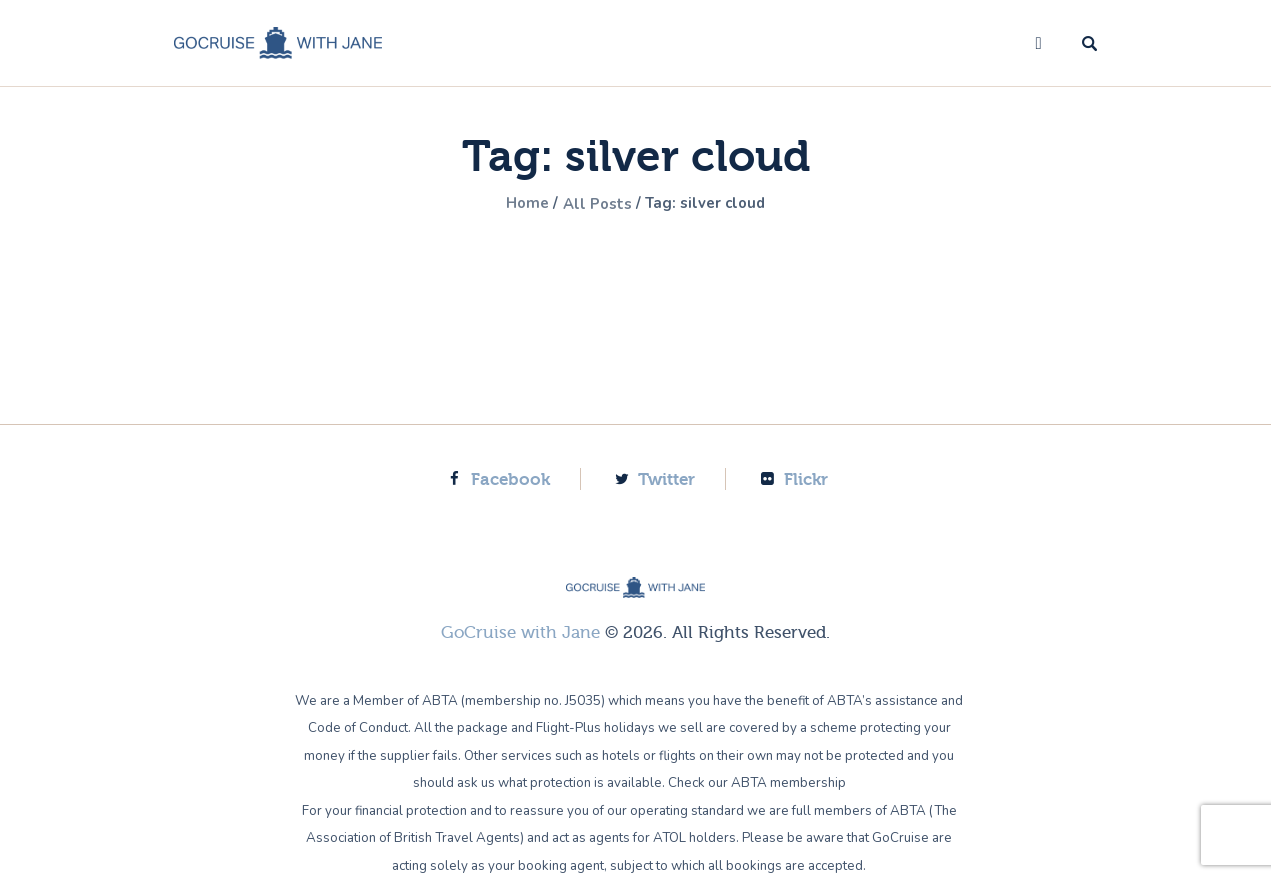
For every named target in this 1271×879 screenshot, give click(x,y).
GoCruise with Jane (520, 632)
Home (521, 204)
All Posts (596, 204)
